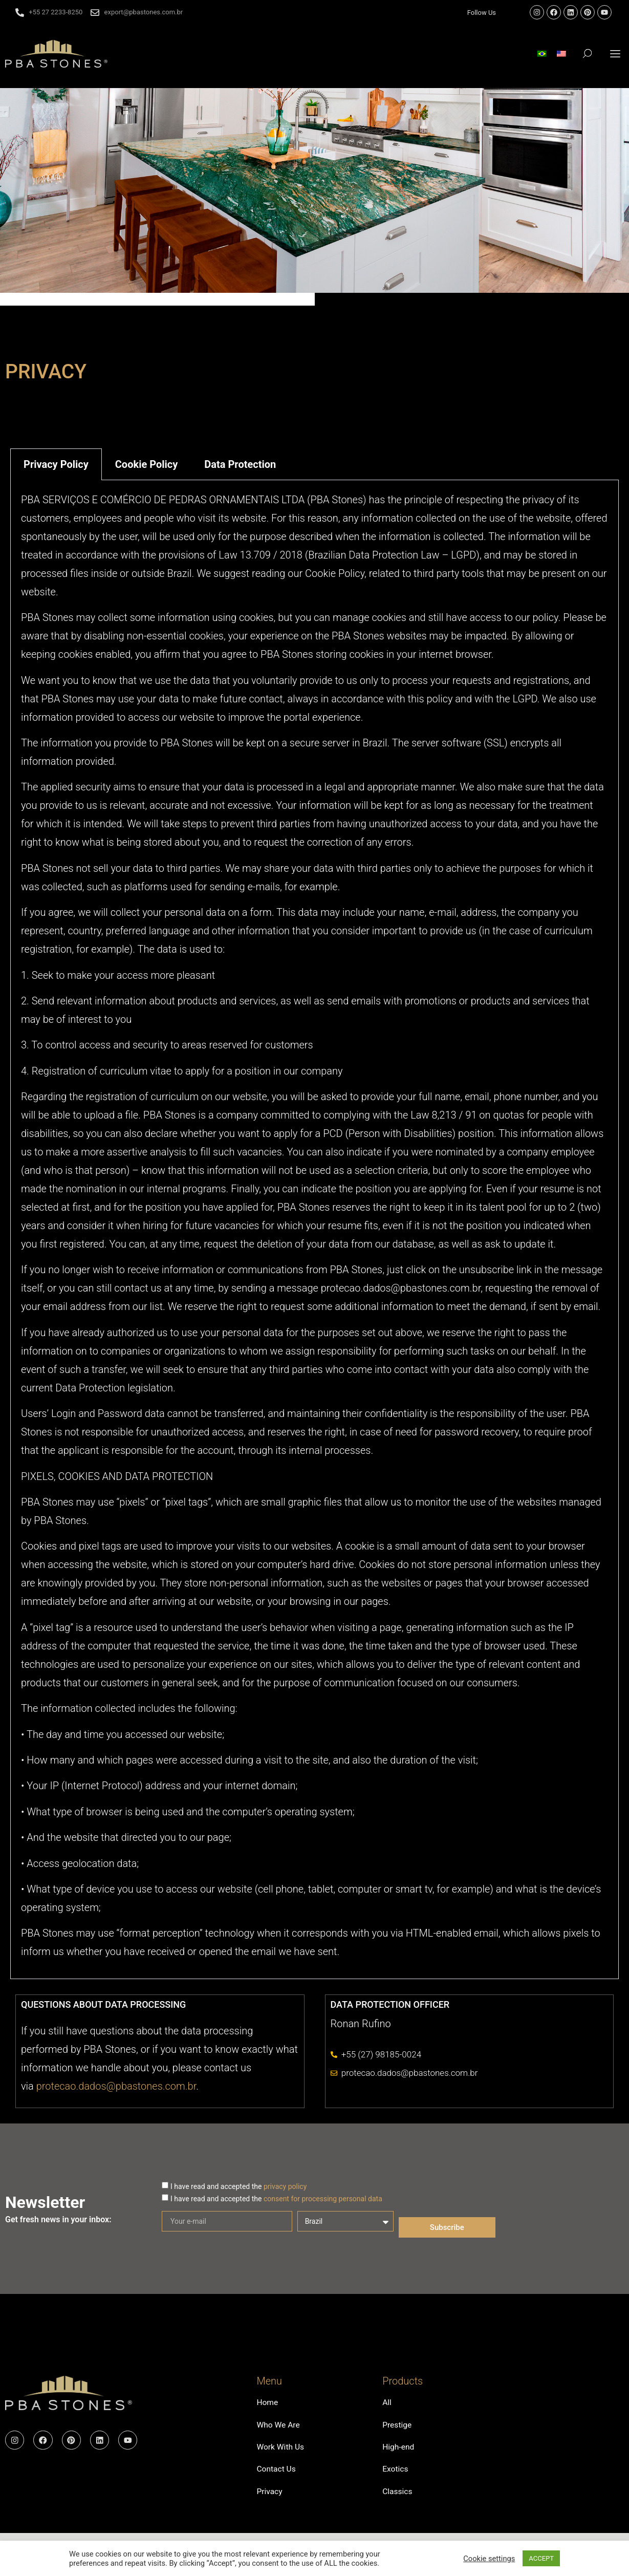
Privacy (269, 2497)
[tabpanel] (314, 1229)
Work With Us (280, 2450)
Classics (397, 2497)
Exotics (395, 2473)
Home (267, 2403)
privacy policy (285, 2186)
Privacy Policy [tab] (56, 464)
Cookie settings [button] (489, 2558)
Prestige (397, 2426)
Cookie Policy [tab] (146, 464)
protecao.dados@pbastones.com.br (116, 2086)
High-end (398, 2450)
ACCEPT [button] (541, 2558)
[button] (615, 53)
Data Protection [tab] (240, 464)
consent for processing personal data (323, 2199)
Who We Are (278, 2426)
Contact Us (276, 2473)
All (387, 2403)
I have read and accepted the (238, 2186)
